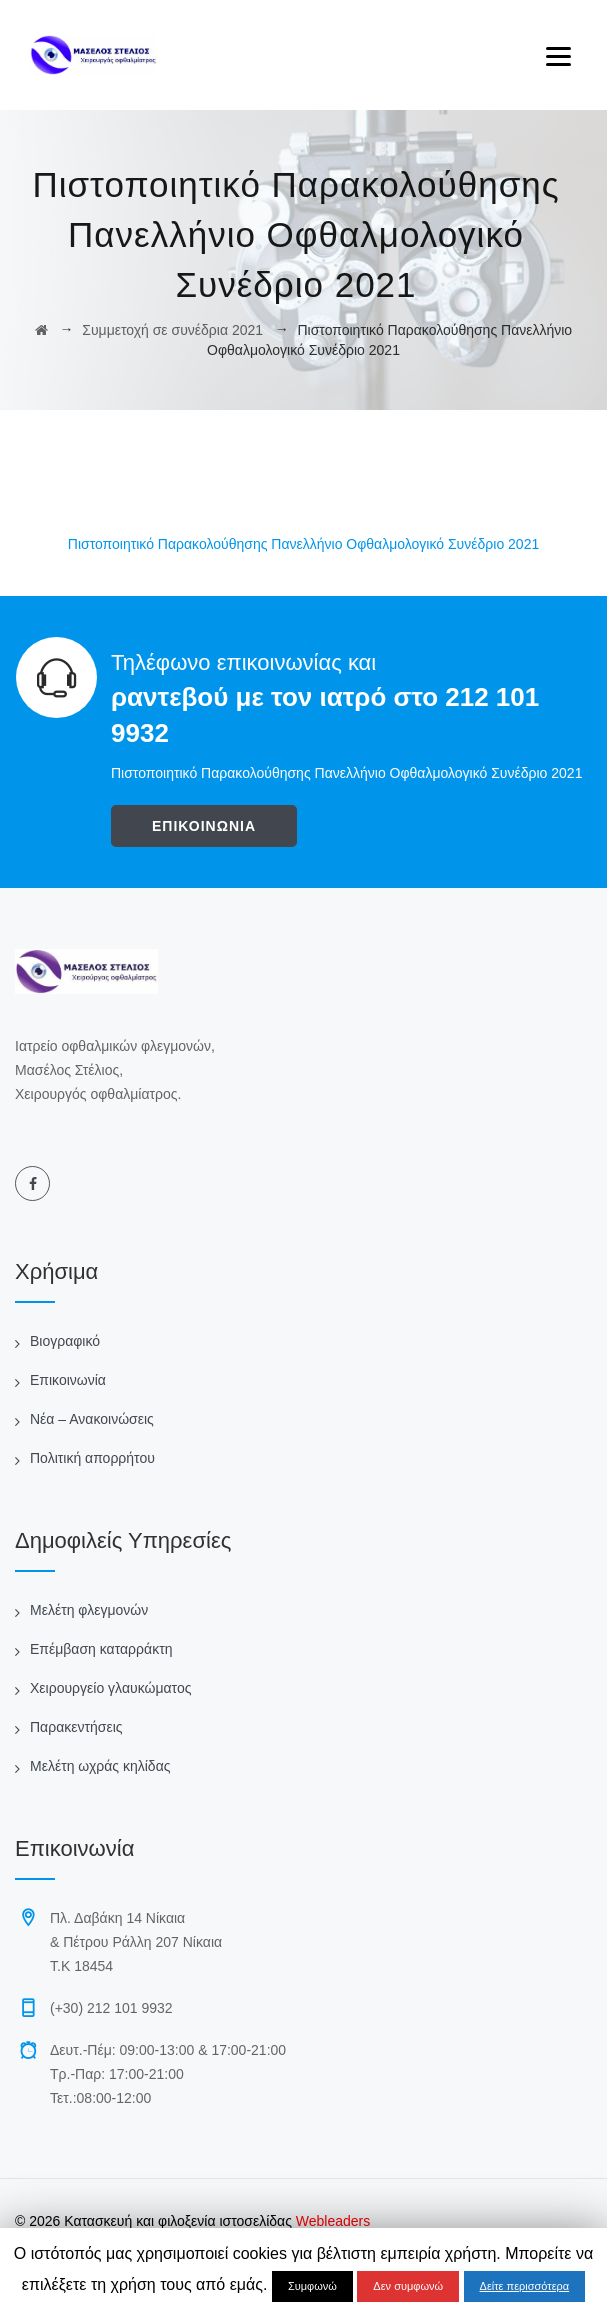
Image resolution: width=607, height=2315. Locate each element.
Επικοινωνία (68, 1380)
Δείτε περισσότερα (525, 2286)
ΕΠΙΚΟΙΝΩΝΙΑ (204, 826)
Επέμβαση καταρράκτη (101, 1649)
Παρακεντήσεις (76, 1727)
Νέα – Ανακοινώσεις (92, 1419)
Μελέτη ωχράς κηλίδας (100, 1766)
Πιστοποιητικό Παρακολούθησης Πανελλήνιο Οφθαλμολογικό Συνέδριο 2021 (303, 544)
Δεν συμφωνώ (408, 2286)
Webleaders (331, 2221)
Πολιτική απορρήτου (92, 1458)
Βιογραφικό (65, 1341)
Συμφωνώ (312, 2286)
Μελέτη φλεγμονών (89, 1610)
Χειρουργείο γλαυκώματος (110, 1688)
